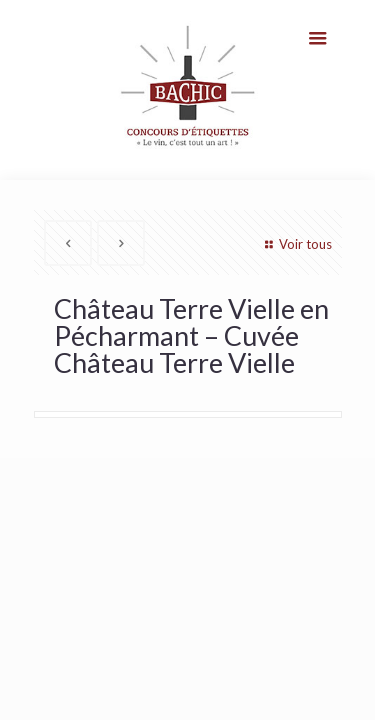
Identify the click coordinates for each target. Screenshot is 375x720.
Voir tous (295, 244)
